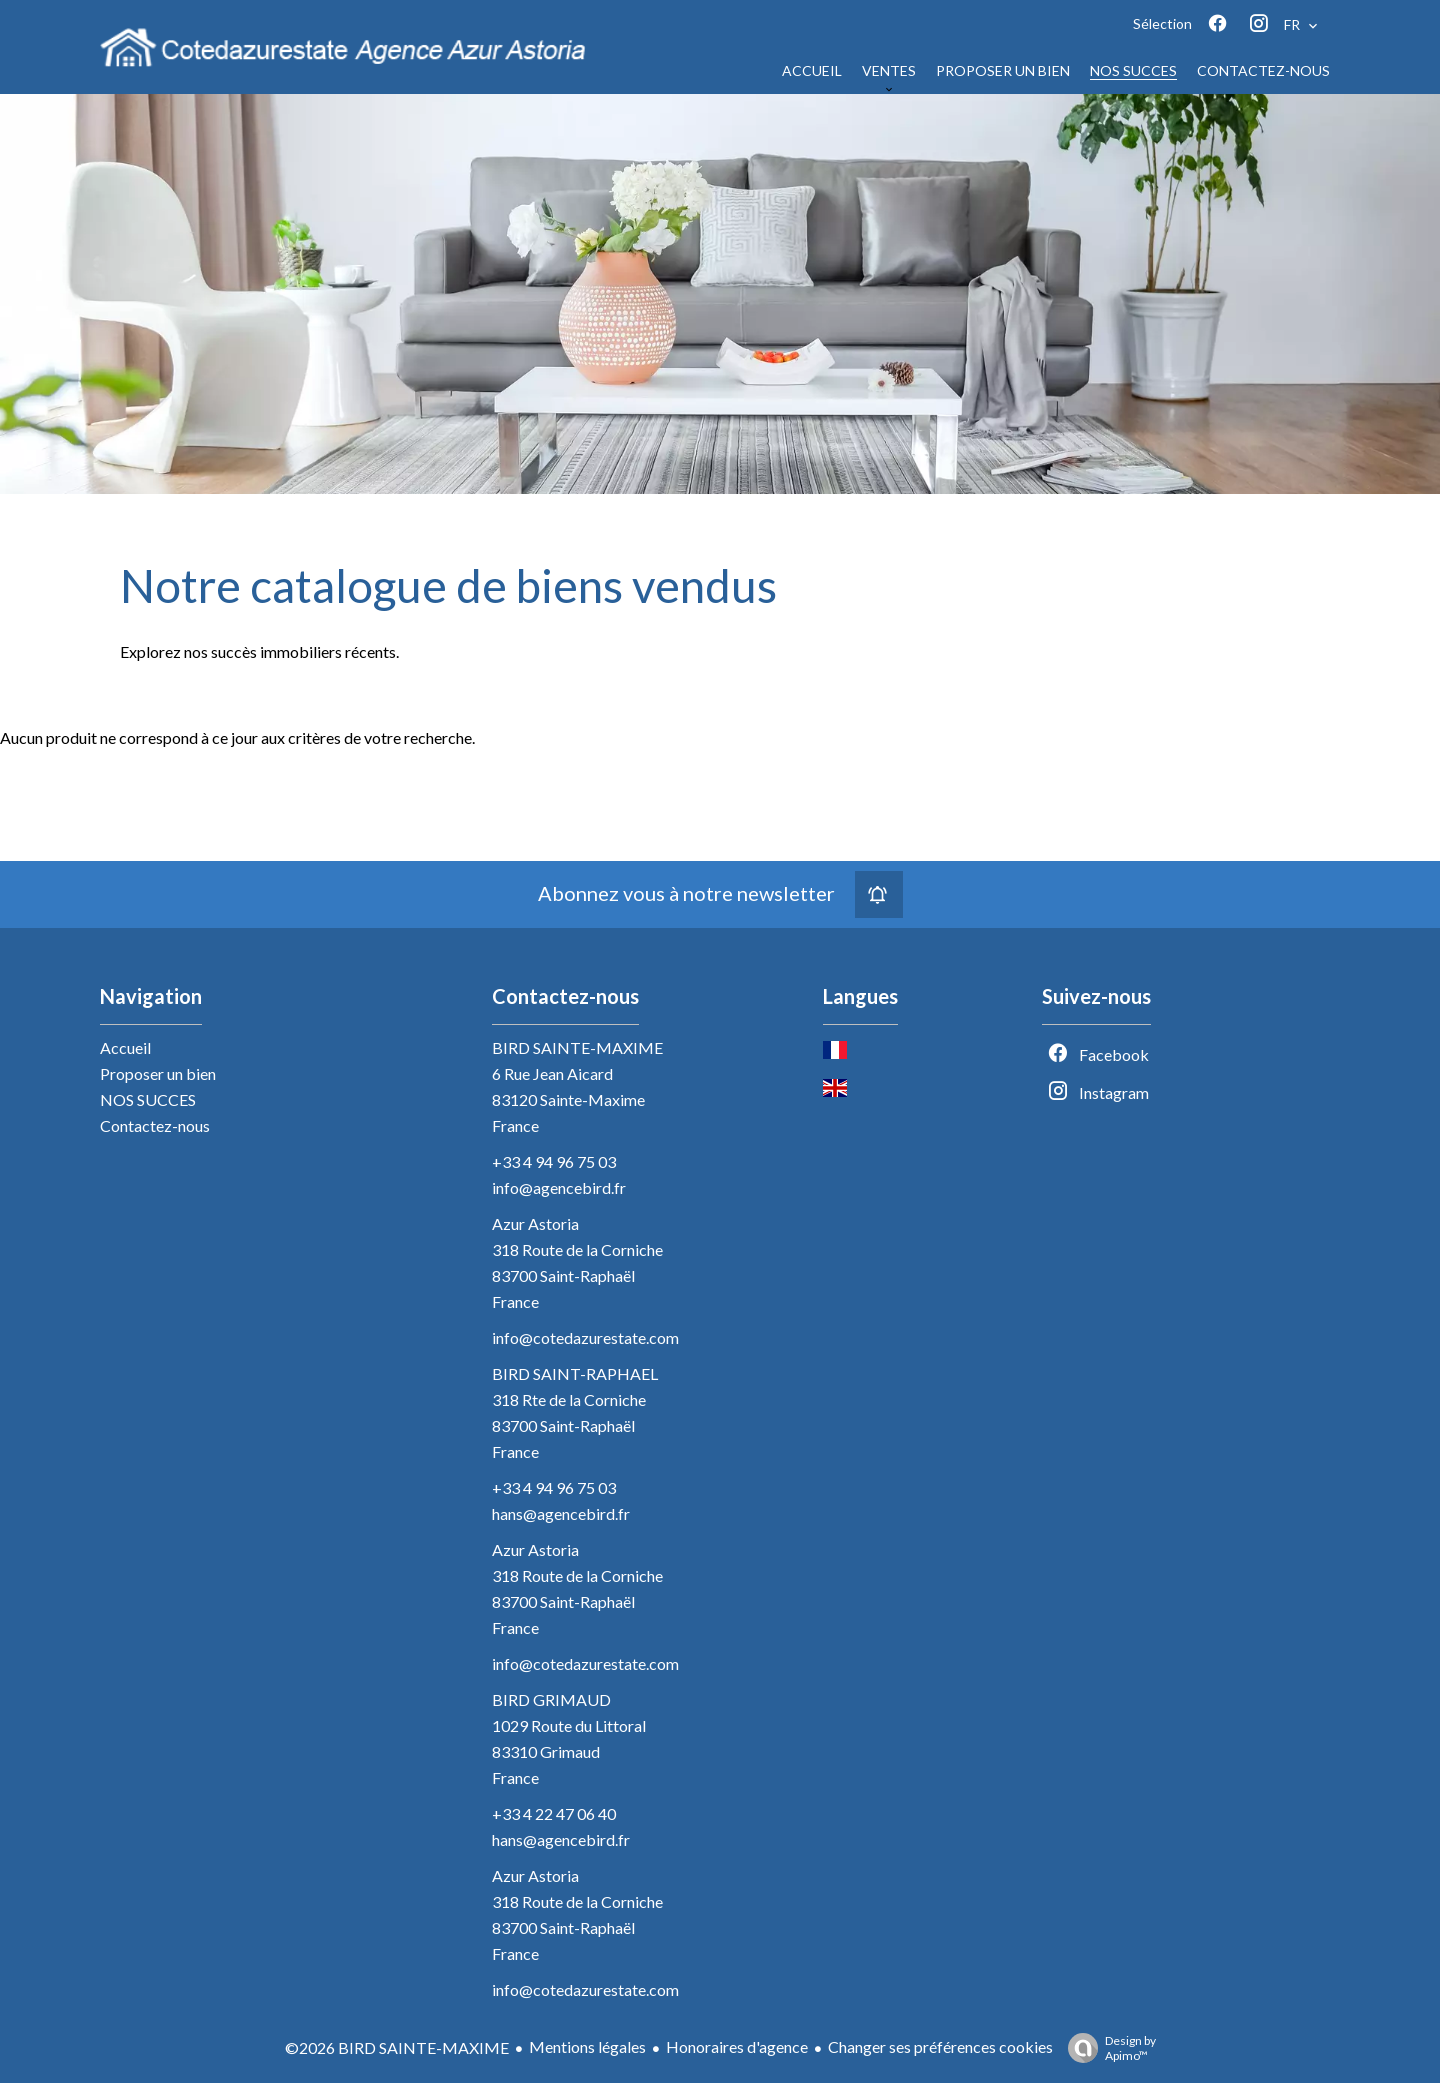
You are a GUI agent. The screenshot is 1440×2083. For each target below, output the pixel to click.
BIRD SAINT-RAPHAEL (575, 1373)
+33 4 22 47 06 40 (554, 1813)
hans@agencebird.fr (561, 1513)
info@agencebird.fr (559, 1187)
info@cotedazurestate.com (585, 1337)
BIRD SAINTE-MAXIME (577, 1047)
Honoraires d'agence (737, 2046)
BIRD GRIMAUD (551, 1699)
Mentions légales (587, 2046)
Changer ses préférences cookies (940, 2046)
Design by (1107, 2048)
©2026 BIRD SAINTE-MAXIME (397, 2047)
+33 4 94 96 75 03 (554, 1161)
